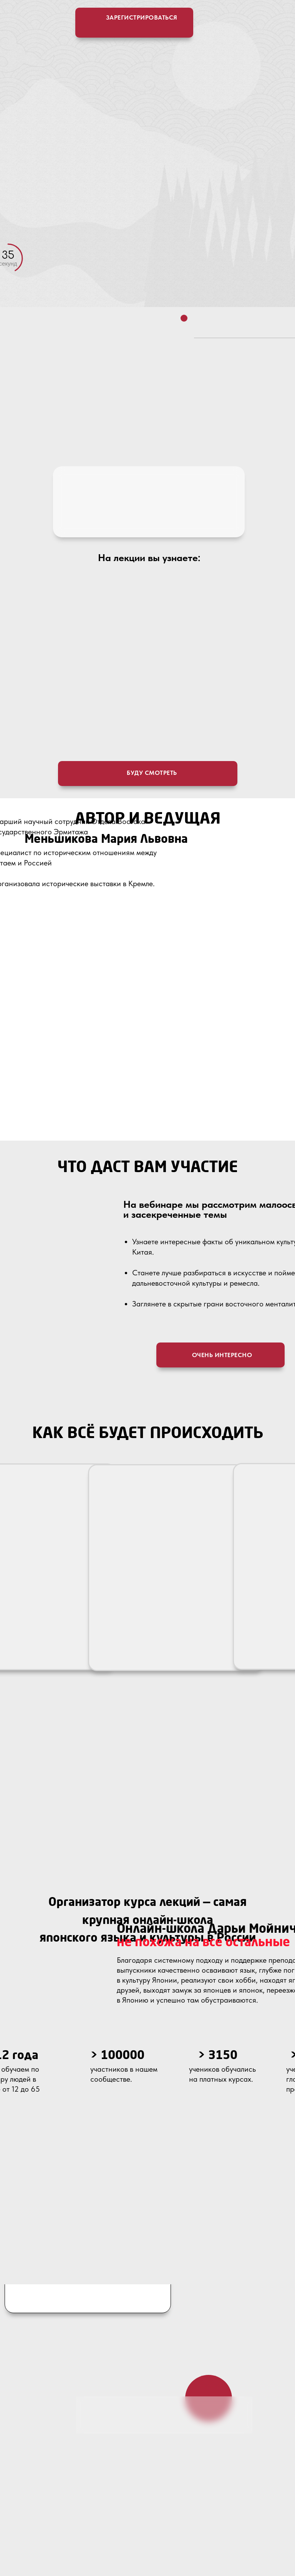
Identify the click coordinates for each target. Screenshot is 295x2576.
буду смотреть (152, 772)
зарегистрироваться (141, 17)
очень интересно (222, 1355)
